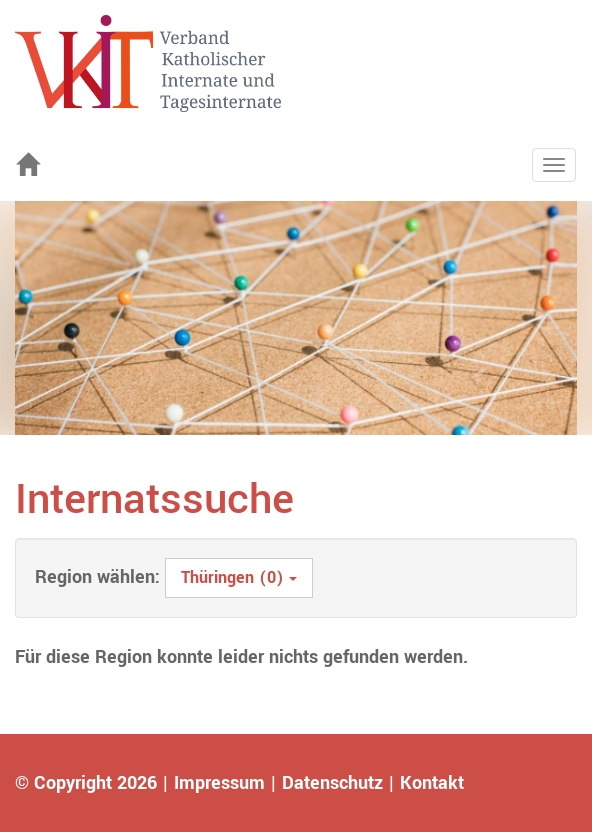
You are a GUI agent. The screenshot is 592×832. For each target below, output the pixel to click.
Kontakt (432, 783)
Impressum (219, 783)
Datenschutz (332, 783)
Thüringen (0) (239, 577)
